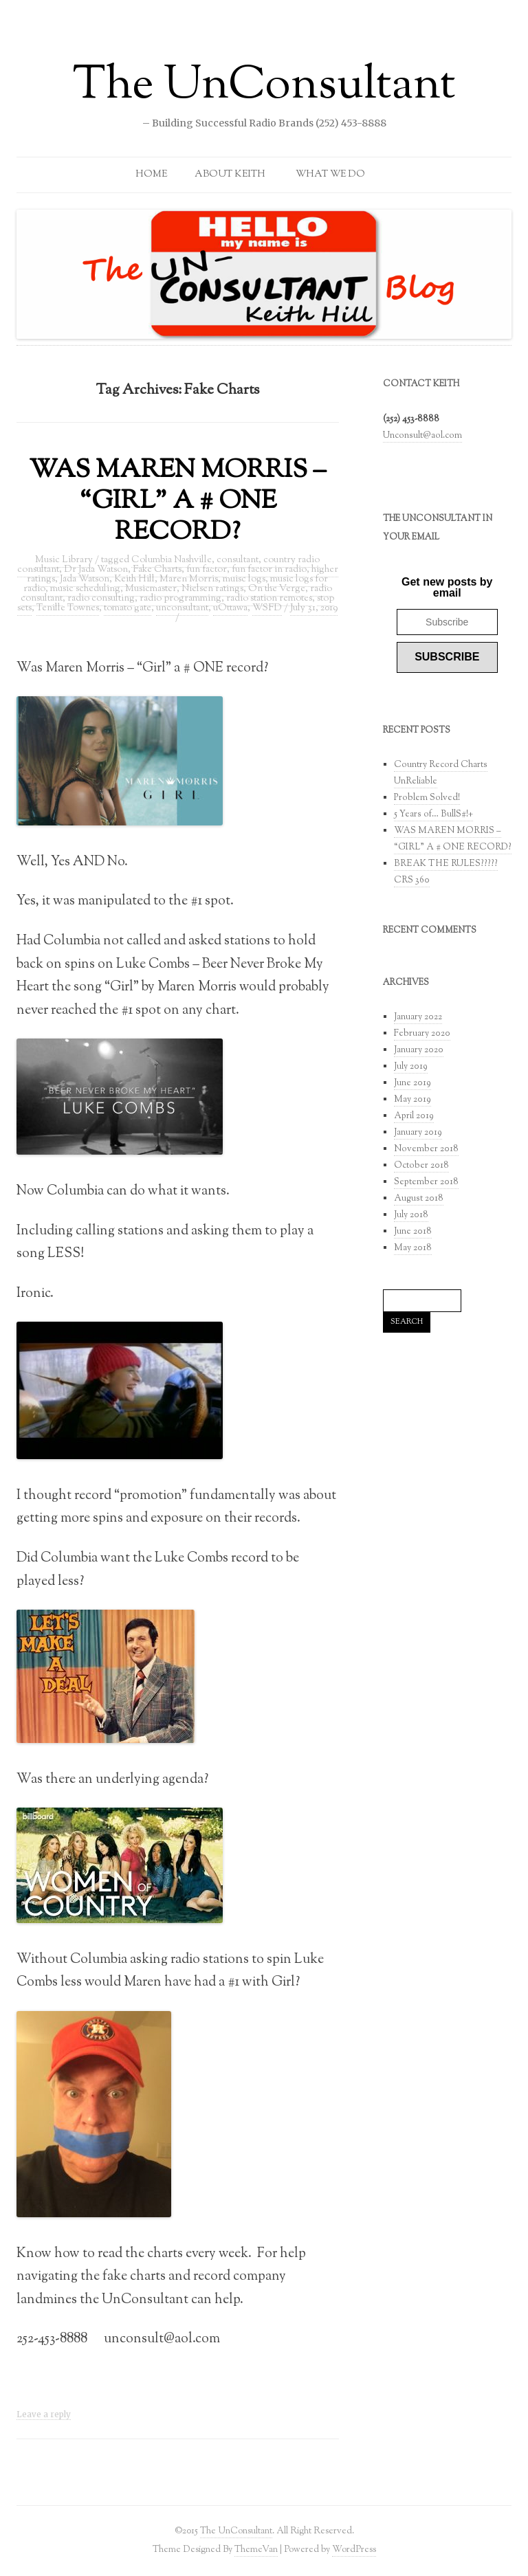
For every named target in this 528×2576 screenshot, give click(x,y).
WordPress (354, 2549)
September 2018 (426, 1182)
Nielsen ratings (212, 589)
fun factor (206, 570)
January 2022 (418, 1017)
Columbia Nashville (171, 560)
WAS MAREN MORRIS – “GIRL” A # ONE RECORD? (177, 501)
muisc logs (244, 579)
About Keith (230, 174)
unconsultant (182, 608)
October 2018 (421, 1165)
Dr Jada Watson (96, 570)
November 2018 (426, 1149)
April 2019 (414, 1116)
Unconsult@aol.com (422, 436)
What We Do (330, 174)
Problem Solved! (427, 798)
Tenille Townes (67, 608)
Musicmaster (151, 589)
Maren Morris (189, 579)
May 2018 (413, 1248)
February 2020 (422, 1034)
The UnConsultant (264, 86)
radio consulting (101, 599)
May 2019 (412, 1099)
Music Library (64, 560)
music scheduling (85, 589)
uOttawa (230, 608)
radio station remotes (269, 599)
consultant (237, 560)
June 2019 (412, 1083)
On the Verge (276, 589)
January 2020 (418, 1050)
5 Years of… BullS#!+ (433, 814)
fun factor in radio (269, 570)
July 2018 (411, 1215)
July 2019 (411, 1067)
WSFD (267, 608)
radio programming (180, 599)
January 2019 (418, 1132)
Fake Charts (157, 570)
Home (151, 174)
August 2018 (418, 1198)
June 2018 (413, 1231)
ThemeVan (256, 2549)
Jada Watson (84, 579)
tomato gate (127, 608)
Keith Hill (134, 579)
